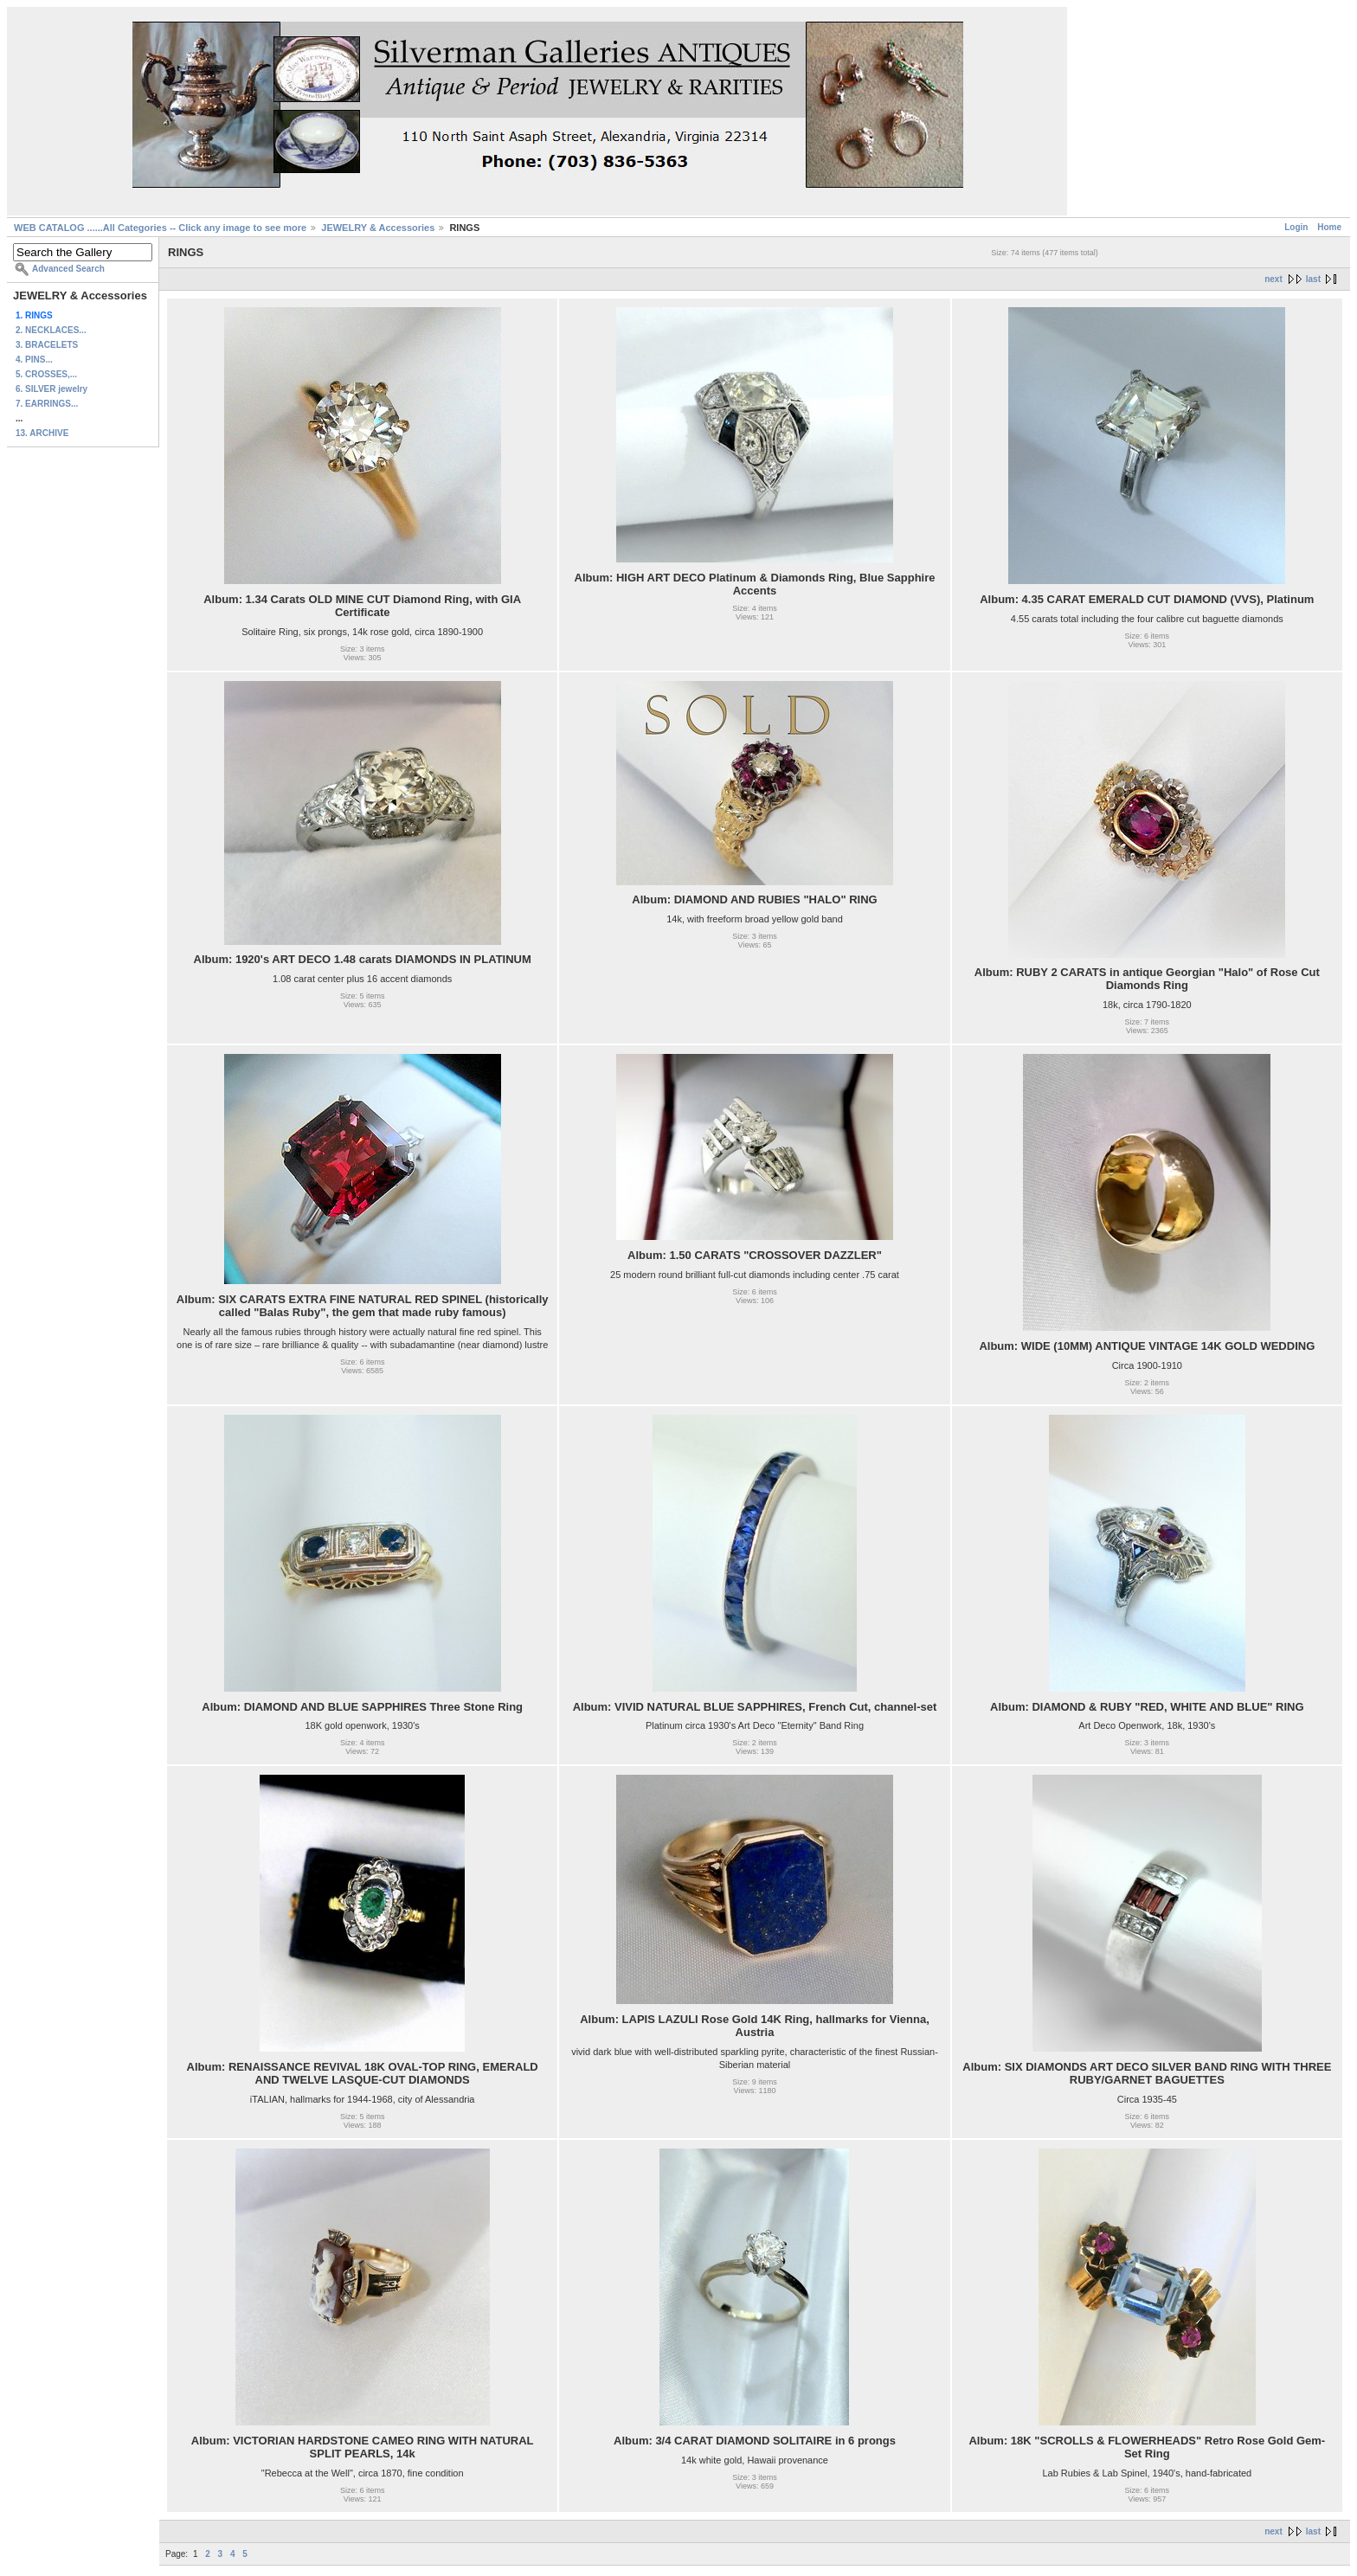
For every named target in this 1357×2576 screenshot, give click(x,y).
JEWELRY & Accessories (377, 227)
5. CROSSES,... (46, 374)
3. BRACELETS (47, 345)
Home (1329, 227)
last (1313, 279)
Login (1296, 227)
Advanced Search (68, 268)
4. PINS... (34, 359)
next (1273, 279)
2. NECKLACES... (51, 330)
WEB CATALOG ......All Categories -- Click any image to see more (160, 227)
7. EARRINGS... (47, 403)
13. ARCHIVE (42, 433)
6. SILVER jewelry (51, 389)
